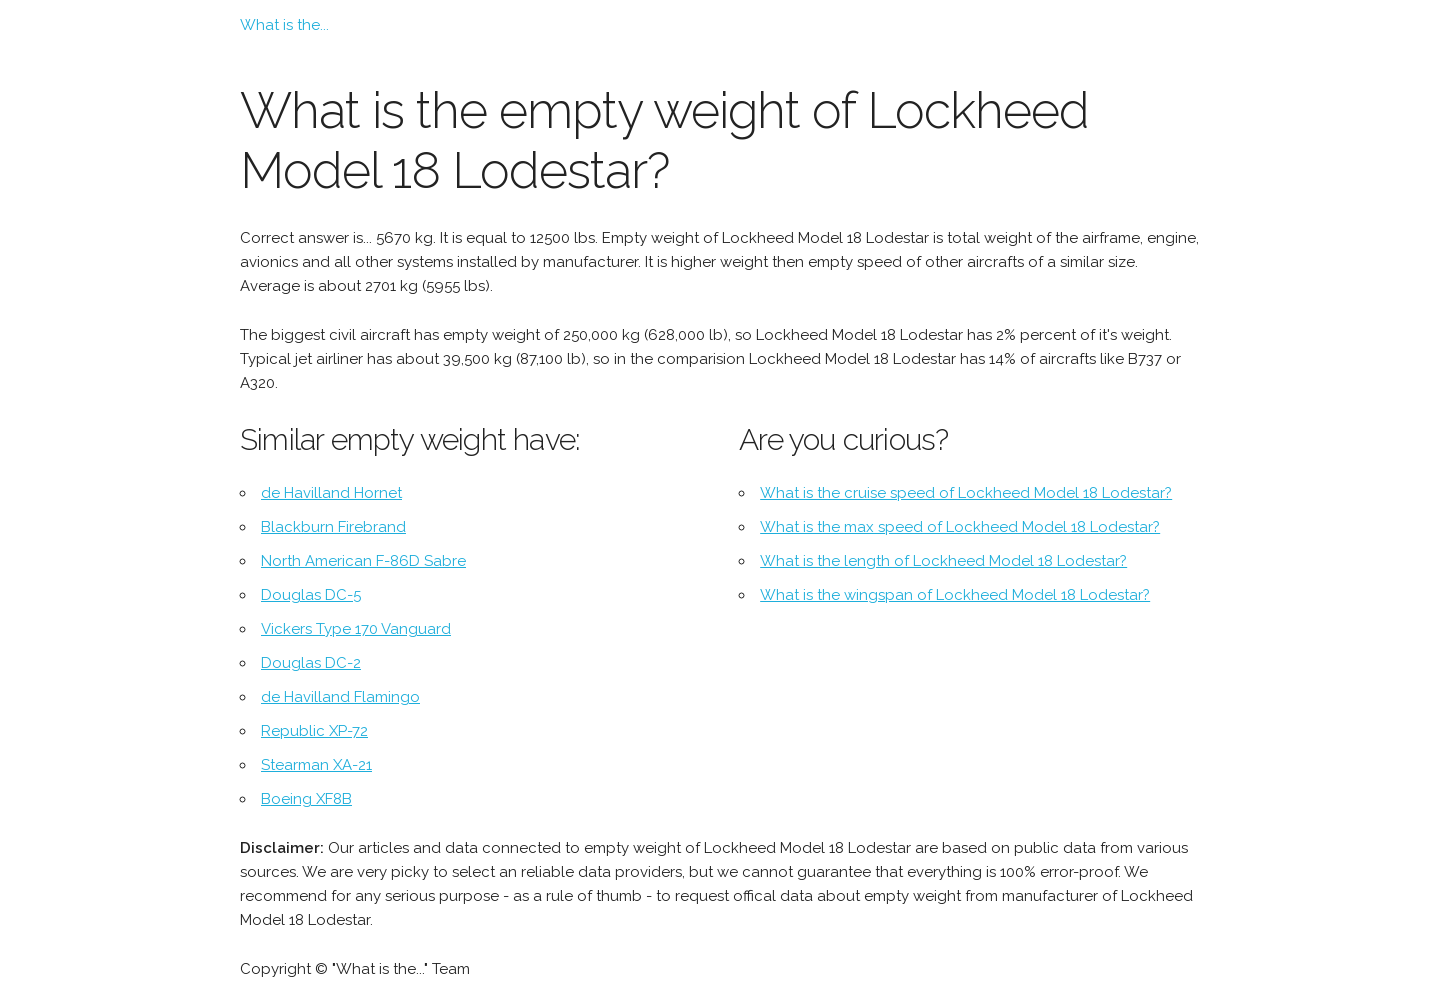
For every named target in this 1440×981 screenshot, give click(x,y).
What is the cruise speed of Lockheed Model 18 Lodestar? (966, 493)
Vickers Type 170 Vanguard (356, 629)
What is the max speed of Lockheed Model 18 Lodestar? (960, 527)
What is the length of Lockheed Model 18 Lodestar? (943, 561)
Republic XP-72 (314, 731)
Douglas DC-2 (311, 663)
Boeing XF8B (306, 799)
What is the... (284, 25)
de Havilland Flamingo (340, 697)
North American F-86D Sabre (363, 561)
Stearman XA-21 (316, 765)
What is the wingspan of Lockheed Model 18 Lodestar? (955, 595)
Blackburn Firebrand (333, 527)
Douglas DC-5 (311, 595)
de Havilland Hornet (331, 493)
